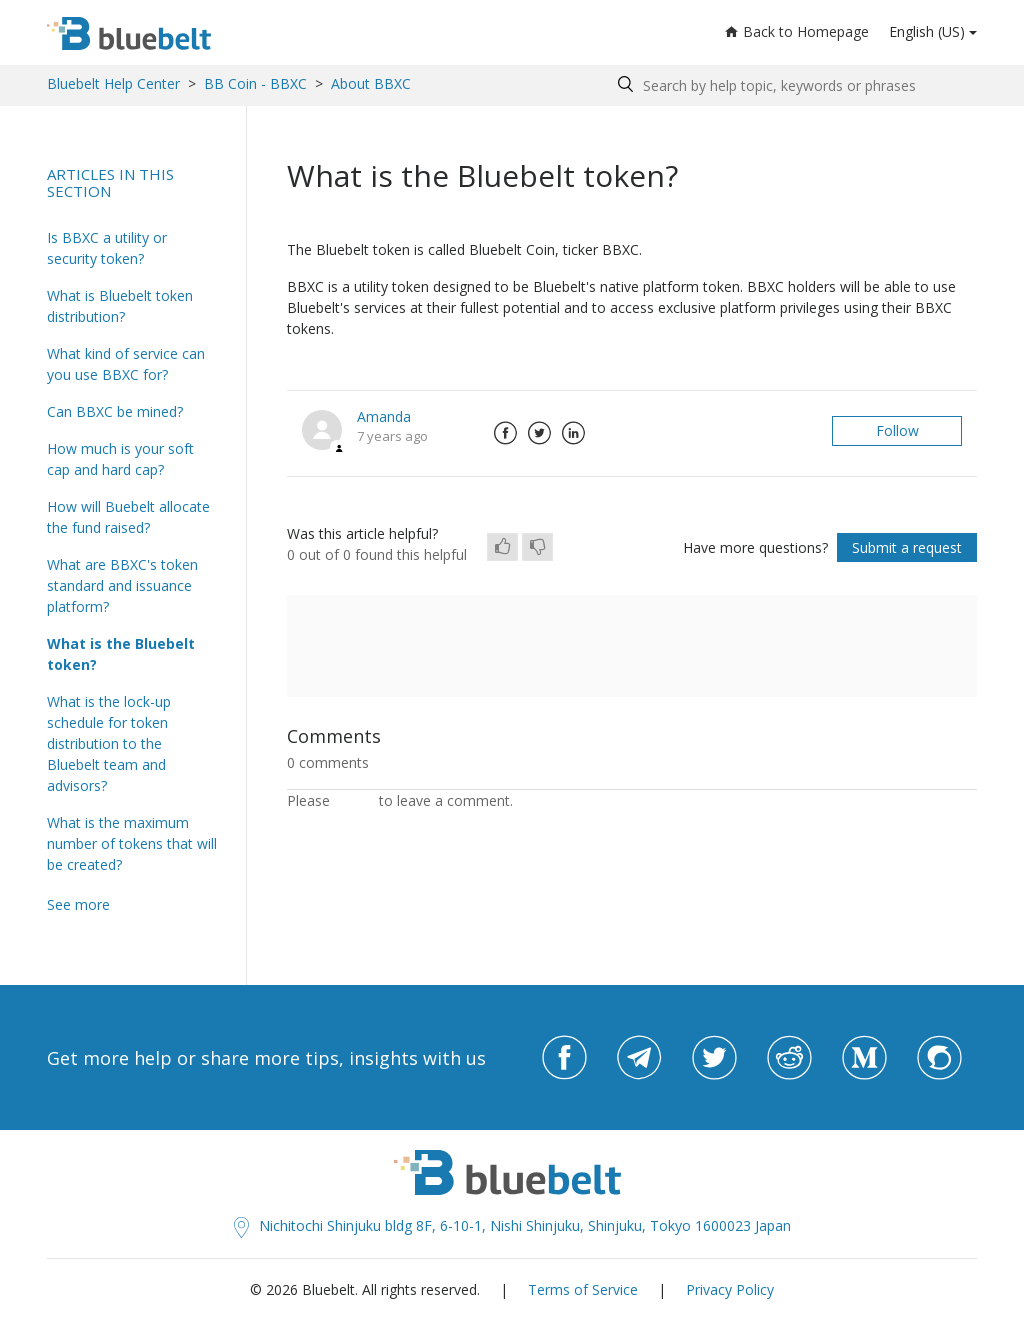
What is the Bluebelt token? (121, 654)
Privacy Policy (730, 1289)
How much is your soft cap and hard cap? (120, 459)
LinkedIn (573, 433)
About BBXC (371, 83)
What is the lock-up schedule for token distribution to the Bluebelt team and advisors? (109, 743)
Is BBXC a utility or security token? (107, 248)
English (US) (927, 31)
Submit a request (907, 547)
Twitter (539, 433)
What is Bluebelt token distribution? (120, 306)
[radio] (502, 547)
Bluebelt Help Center (113, 83)
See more (78, 904)
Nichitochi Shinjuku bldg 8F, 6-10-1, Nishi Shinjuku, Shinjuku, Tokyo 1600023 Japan (512, 1225)
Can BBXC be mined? (115, 411)
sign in (354, 800)
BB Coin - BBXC (255, 83)
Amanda (384, 416)
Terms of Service (583, 1289)
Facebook (505, 433)
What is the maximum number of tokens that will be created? (132, 843)
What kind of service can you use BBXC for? (126, 364)
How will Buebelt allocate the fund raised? (128, 517)
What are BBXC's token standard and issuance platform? (122, 585)
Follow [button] (897, 430)
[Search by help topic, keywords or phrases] (792, 85)
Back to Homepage (797, 31)
